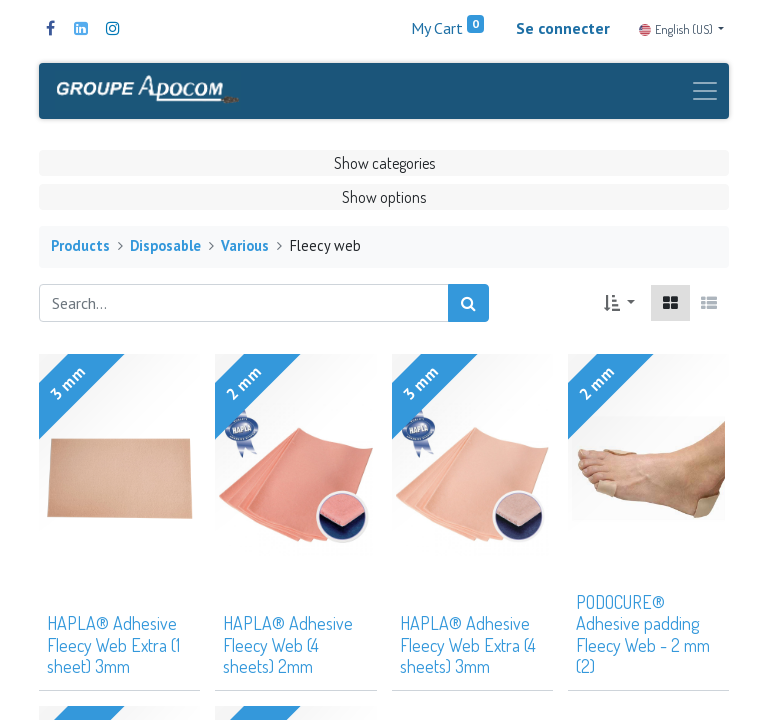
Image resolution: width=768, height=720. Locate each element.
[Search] (468, 304)
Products (80, 247)
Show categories (384, 164)
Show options (384, 198)
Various (245, 247)
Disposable (165, 247)
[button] (619, 304)
